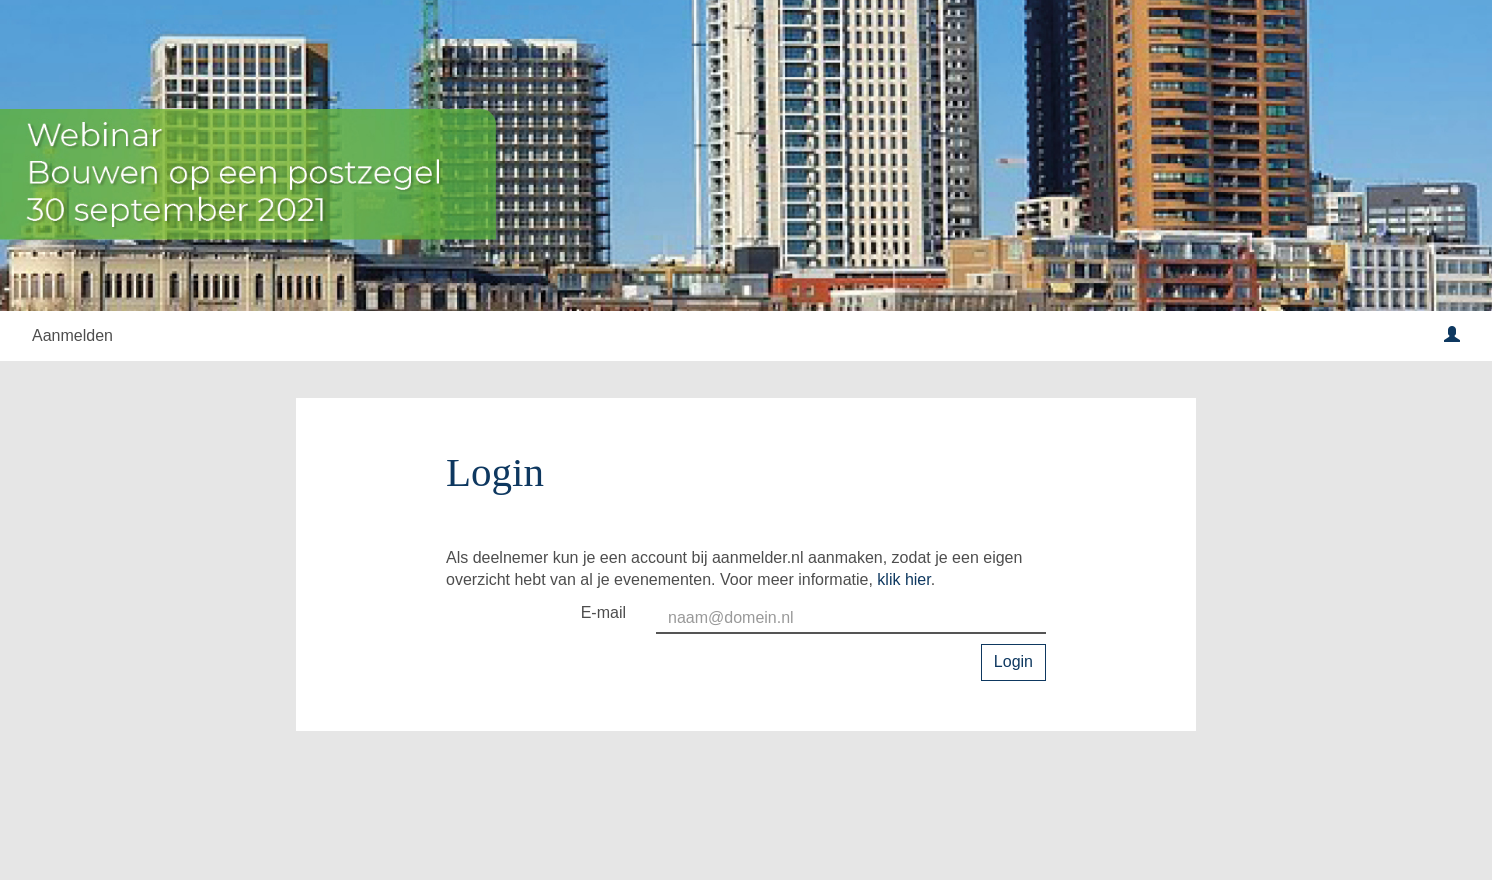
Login (1013, 661)
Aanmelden (72, 335)
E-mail (603, 612)
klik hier (903, 579)
